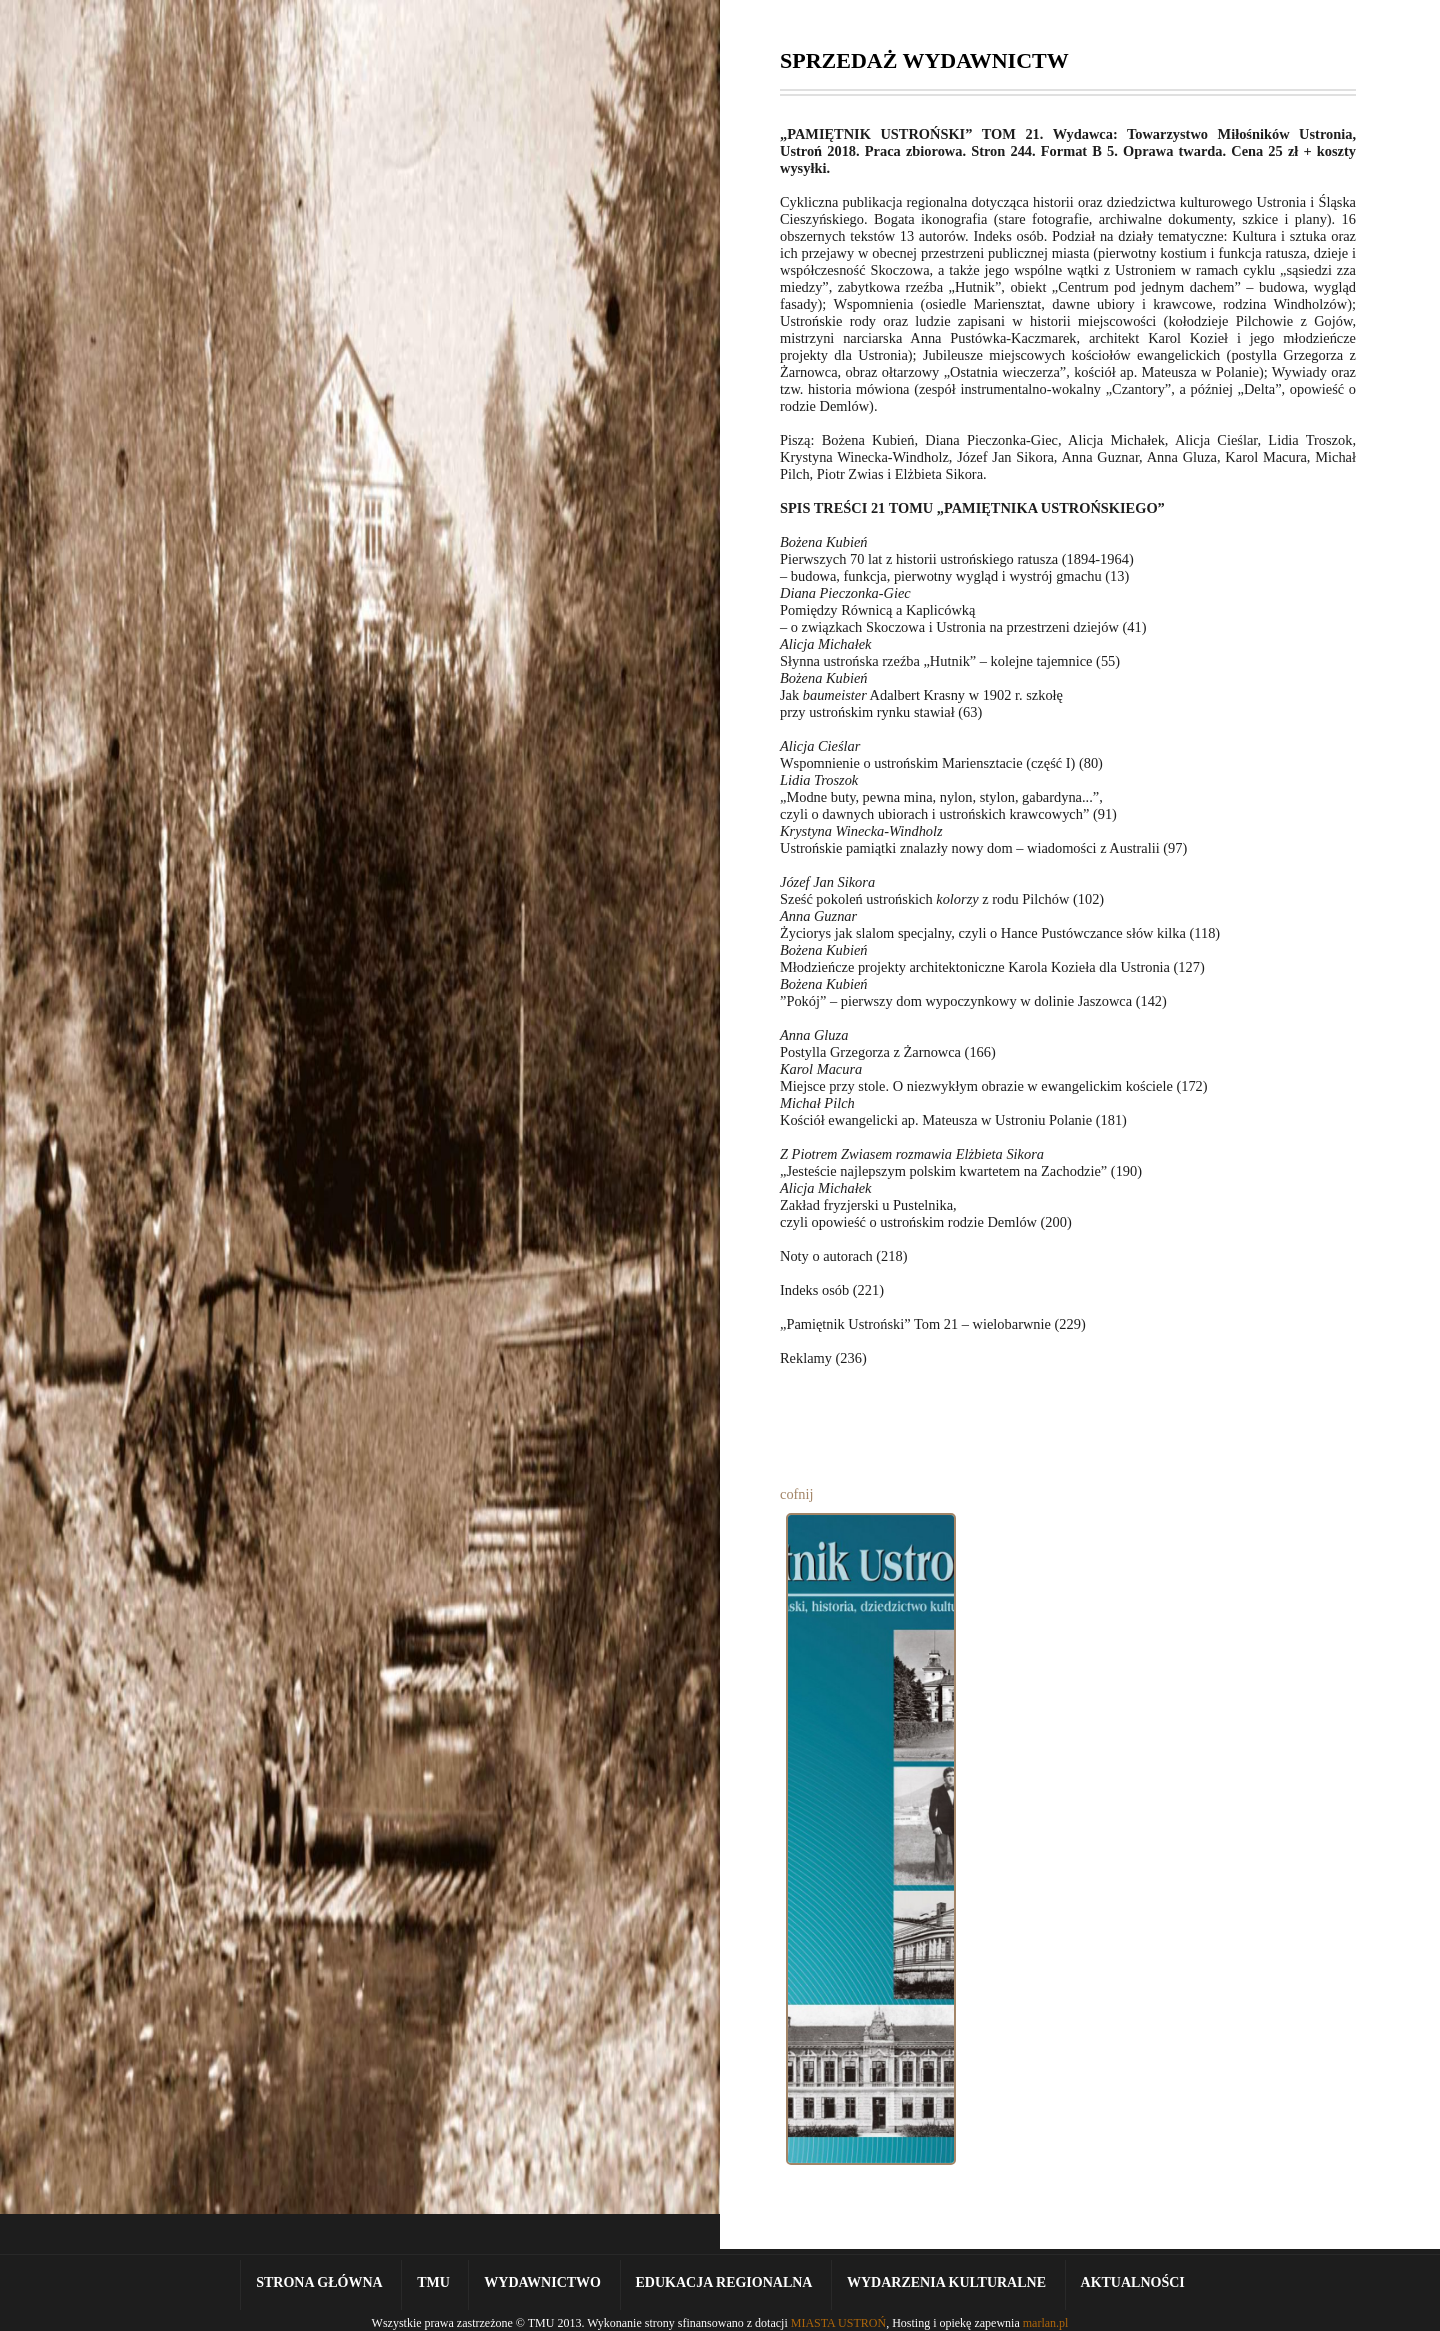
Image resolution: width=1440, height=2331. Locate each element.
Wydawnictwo (542, 2282)
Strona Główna (319, 2282)
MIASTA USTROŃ (838, 2323)
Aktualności (1133, 2282)
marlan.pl (1046, 2323)
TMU (433, 2282)
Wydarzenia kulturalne (946, 2282)
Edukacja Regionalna (724, 2282)
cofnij (797, 1494)
